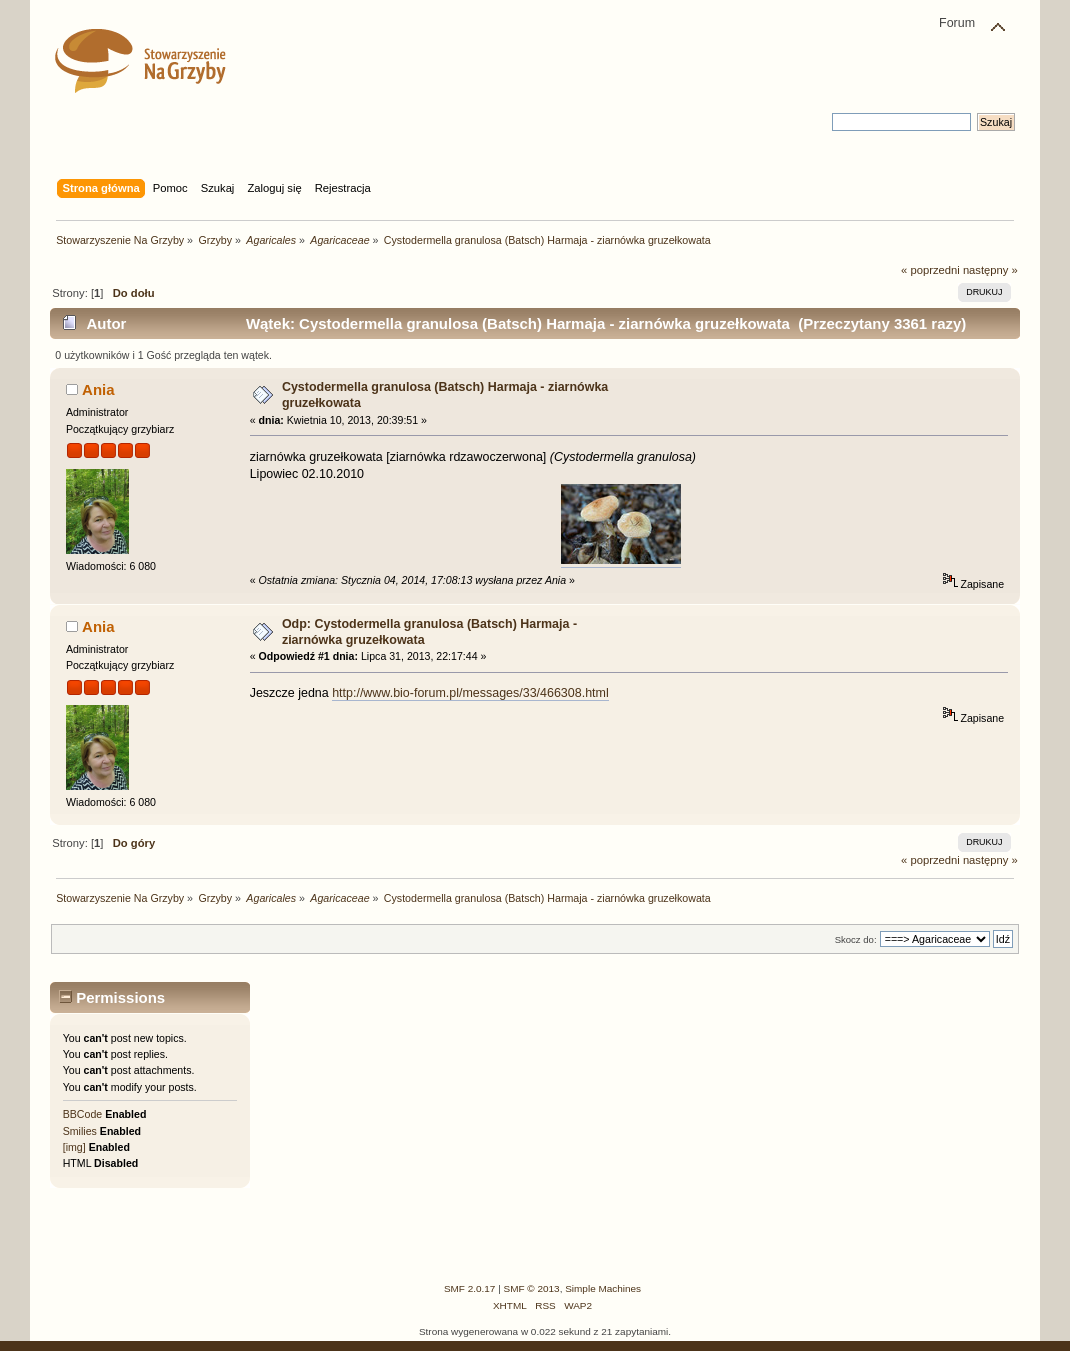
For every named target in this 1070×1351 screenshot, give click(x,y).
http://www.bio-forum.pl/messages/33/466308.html (470, 693)
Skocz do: (856, 939)
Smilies (80, 1131)
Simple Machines (603, 1288)
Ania (98, 389)
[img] (74, 1147)
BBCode (82, 1114)
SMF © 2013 (532, 1288)
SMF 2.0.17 (470, 1288)
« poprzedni (930, 270)
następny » (990, 270)
